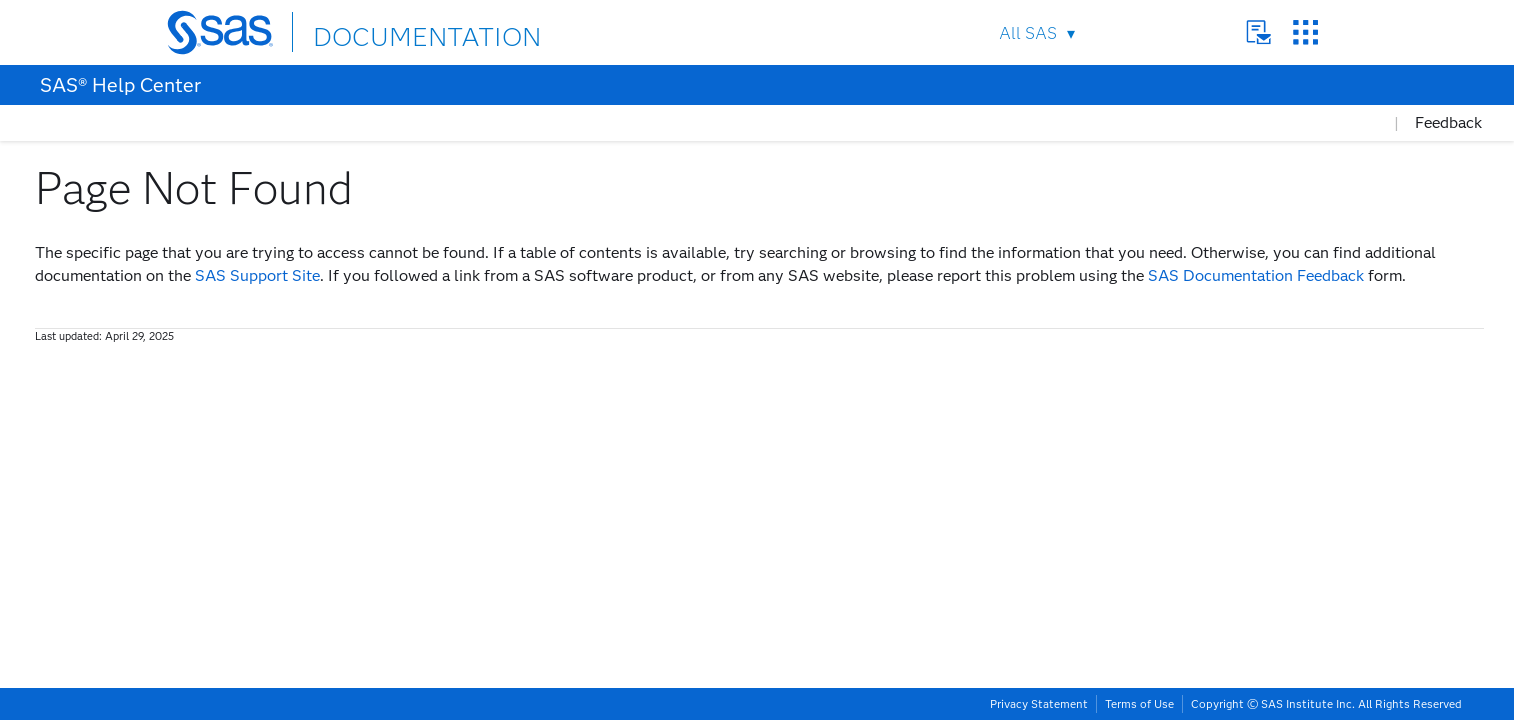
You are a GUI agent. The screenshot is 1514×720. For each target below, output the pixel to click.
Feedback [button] (1448, 122)
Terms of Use (1139, 704)
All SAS (1028, 33)
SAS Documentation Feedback (1256, 275)
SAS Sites (1305, 32)
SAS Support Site (257, 275)
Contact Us (1258, 32)
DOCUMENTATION (386, 31)
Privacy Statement (1039, 704)
